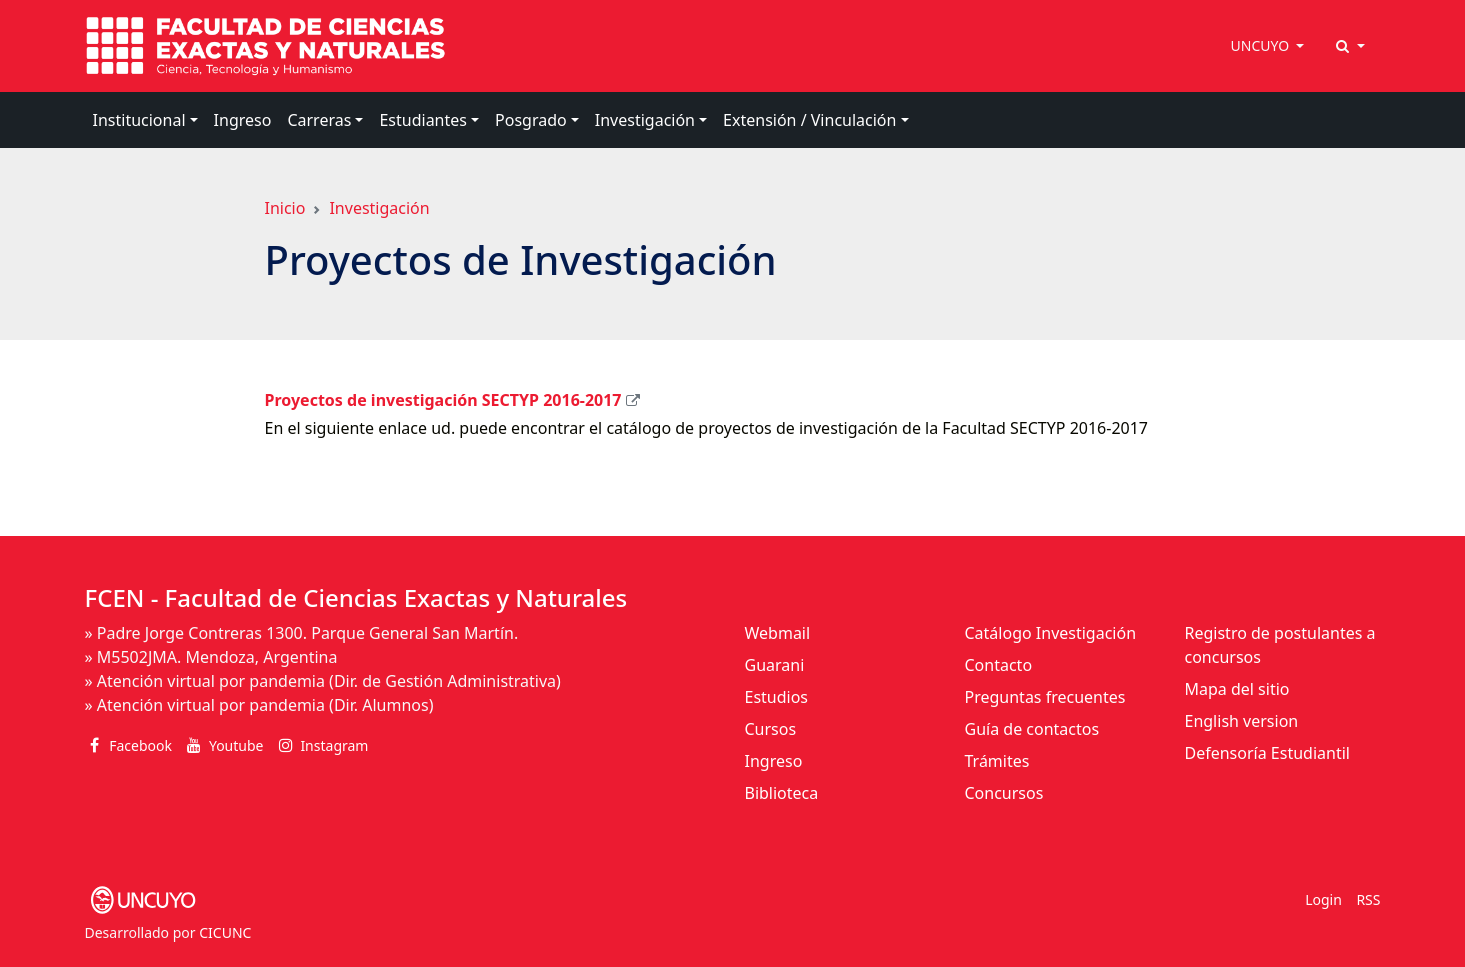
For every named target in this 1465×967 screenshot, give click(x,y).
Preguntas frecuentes (1045, 697)
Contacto (999, 665)
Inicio (285, 208)
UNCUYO (1262, 45)
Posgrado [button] (531, 120)
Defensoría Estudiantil (1267, 753)
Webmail (778, 633)
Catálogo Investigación (1051, 633)
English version (1242, 721)
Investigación (379, 208)
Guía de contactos (1032, 729)
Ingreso (243, 120)
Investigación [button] (645, 120)
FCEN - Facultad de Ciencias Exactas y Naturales (356, 597)
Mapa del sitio (1237, 689)
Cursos (771, 729)
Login (1323, 899)
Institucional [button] (139, 120)
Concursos (1004, 793)
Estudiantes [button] (423, 120)
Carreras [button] (319, 120)
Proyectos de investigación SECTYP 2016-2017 (443, 400)
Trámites (997, 761)
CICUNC (225, 932)
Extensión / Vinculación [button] (809, 120)
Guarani (775, 665)
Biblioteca (782, 793)
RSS (1368, 899)
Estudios (777, 697)
